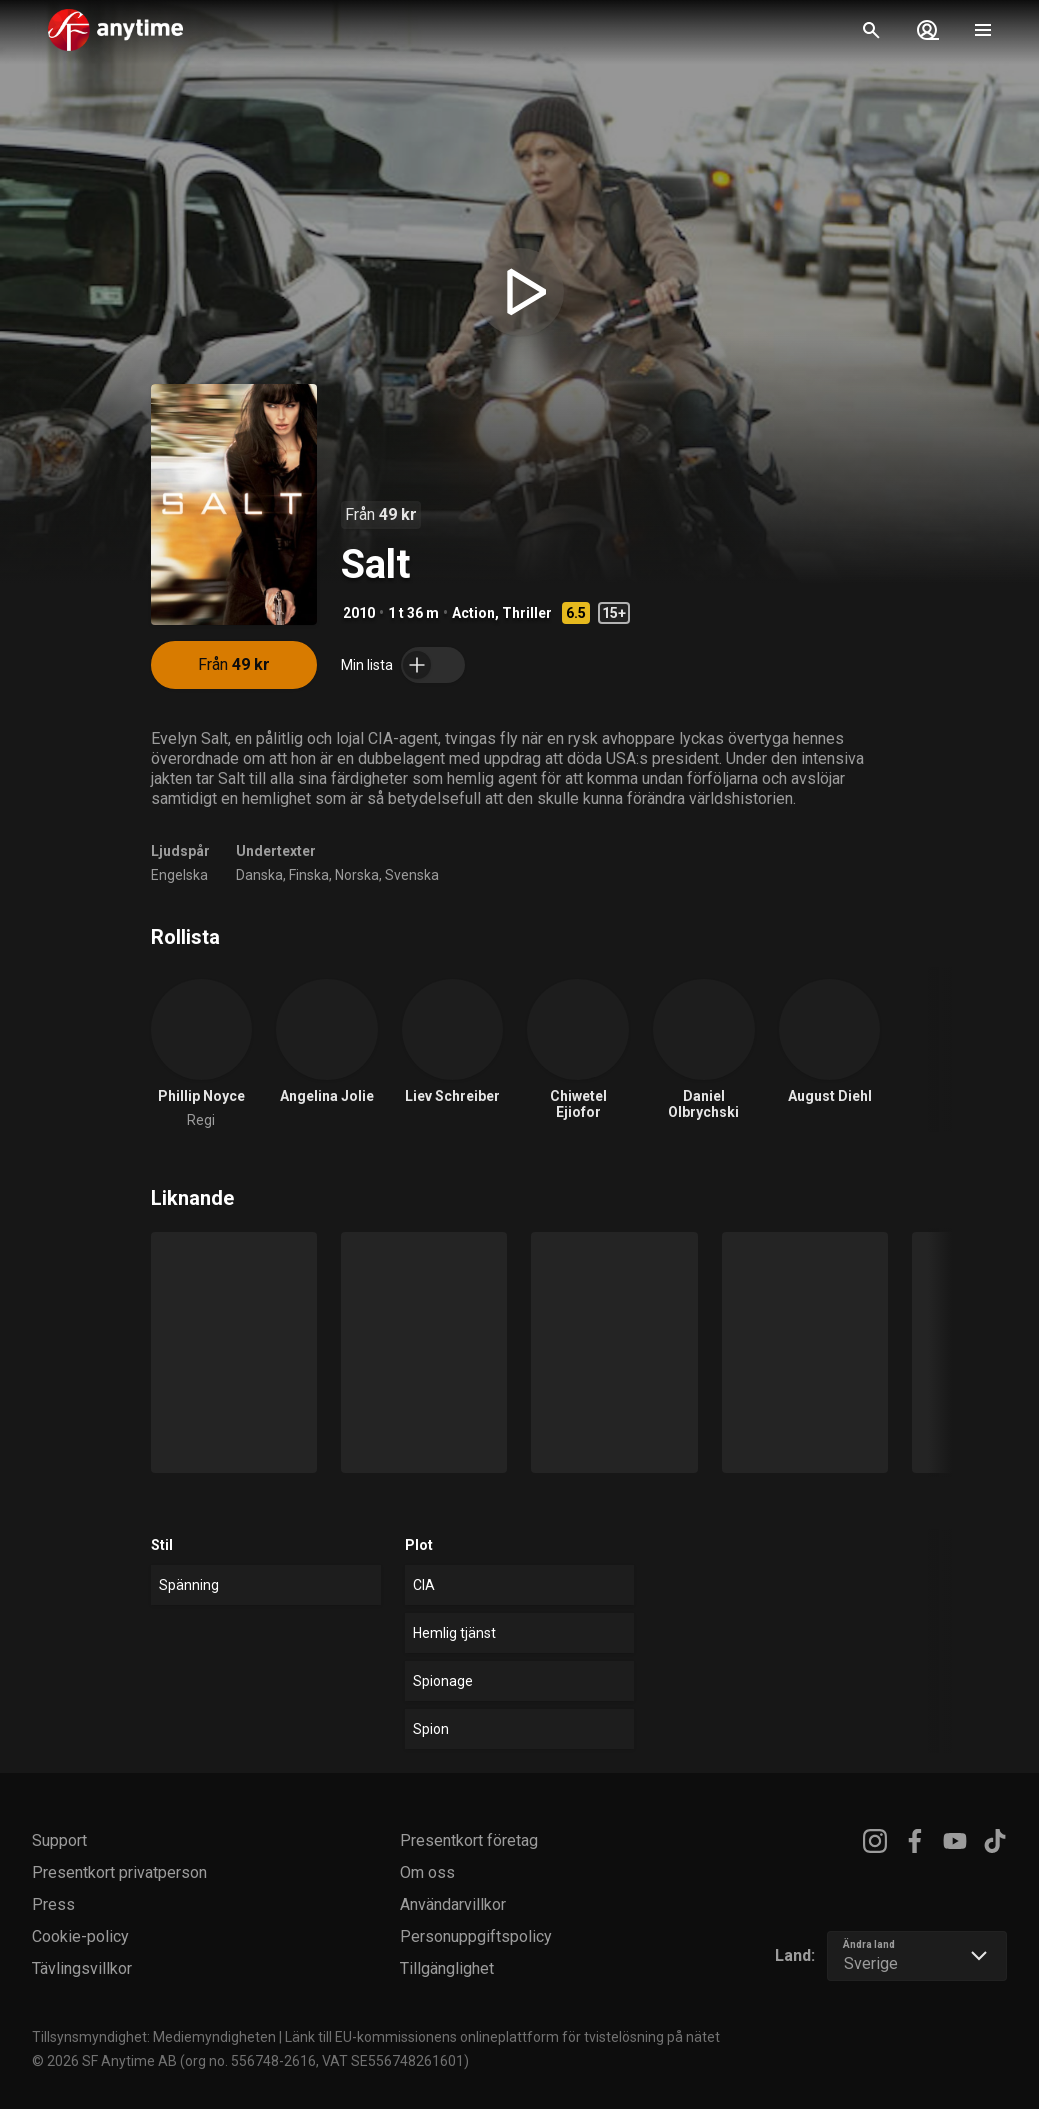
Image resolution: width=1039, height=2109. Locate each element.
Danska (259, 875)
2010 (359, 613)
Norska (357, 875)
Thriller (527, 613)
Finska (309, 875)
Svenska (412, 875)
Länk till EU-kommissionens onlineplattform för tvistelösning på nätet (502, 2037)
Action (473, 613)
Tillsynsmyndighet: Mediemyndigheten (154, 2037)
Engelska (179, 875)
